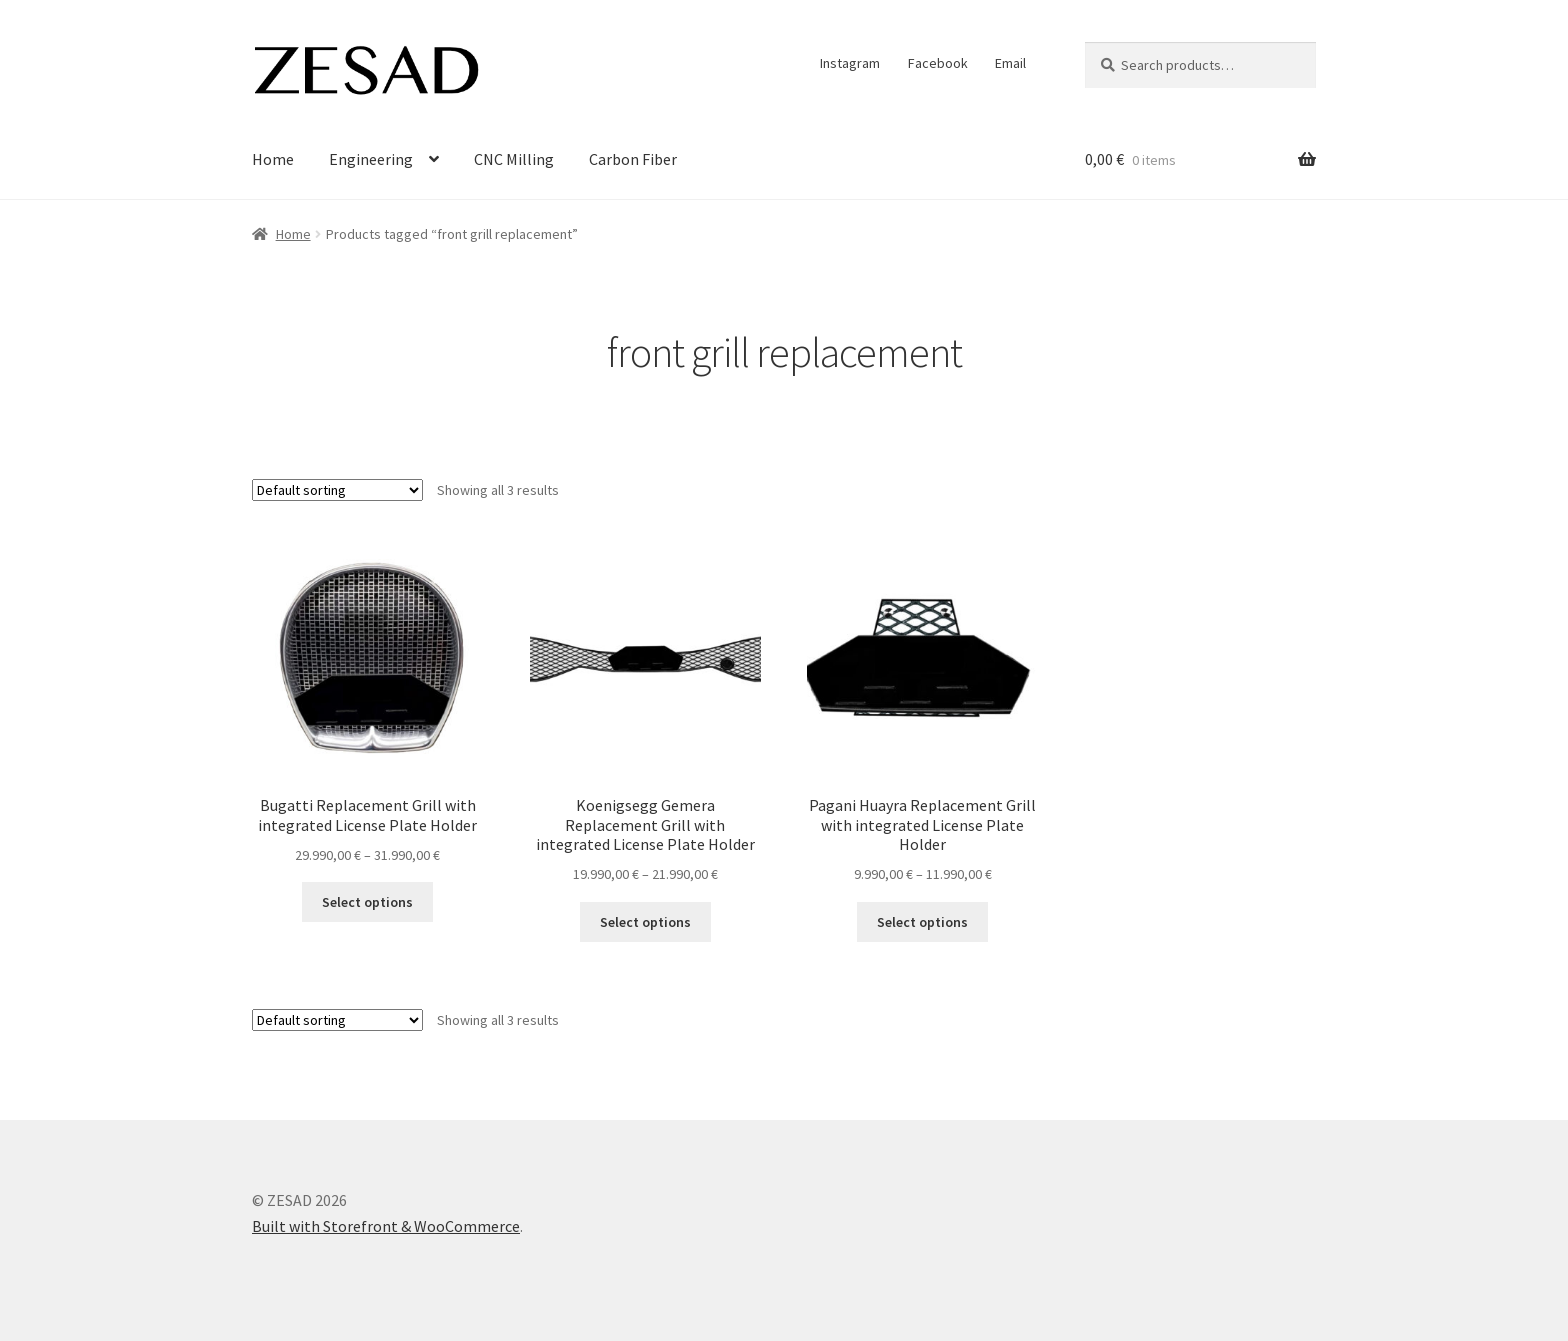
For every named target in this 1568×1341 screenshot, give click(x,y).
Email (1010, 63)
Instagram (850, 63)
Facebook (938, 63)
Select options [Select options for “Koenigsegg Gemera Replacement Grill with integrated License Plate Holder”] (645, 922)
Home (273, 159)
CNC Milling (514, 159)
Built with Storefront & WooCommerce (386, 1226)
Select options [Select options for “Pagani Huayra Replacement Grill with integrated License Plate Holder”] (922, 922)
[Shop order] (337, 490)
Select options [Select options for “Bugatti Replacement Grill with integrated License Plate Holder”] (367, 902)
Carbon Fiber (633, 159)
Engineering (371, 159)
